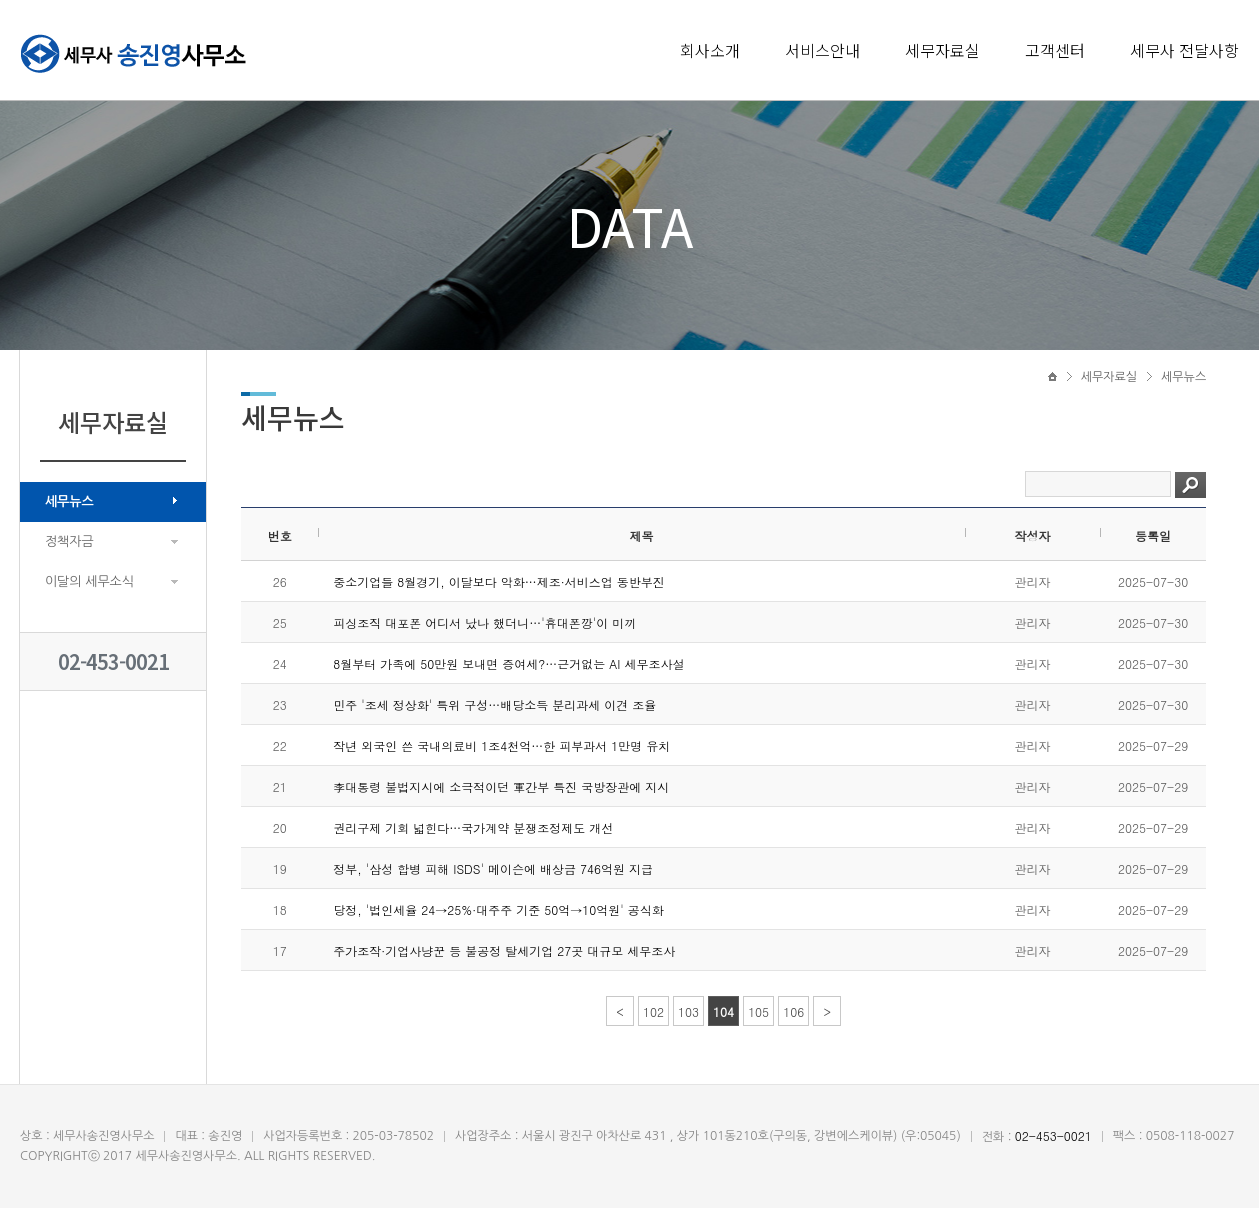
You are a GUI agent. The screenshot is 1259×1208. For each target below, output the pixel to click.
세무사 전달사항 (1184, 50)
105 (758, 1011)
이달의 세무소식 (89, 581)
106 (793, 1011)
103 (688, 1011)
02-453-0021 (113, 661)
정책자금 (69, 541)
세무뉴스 (69, 501)
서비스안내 (822, 50)
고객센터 (1055, 50)
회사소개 (710, 50)
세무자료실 (942, 50)
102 (653, 1011)
